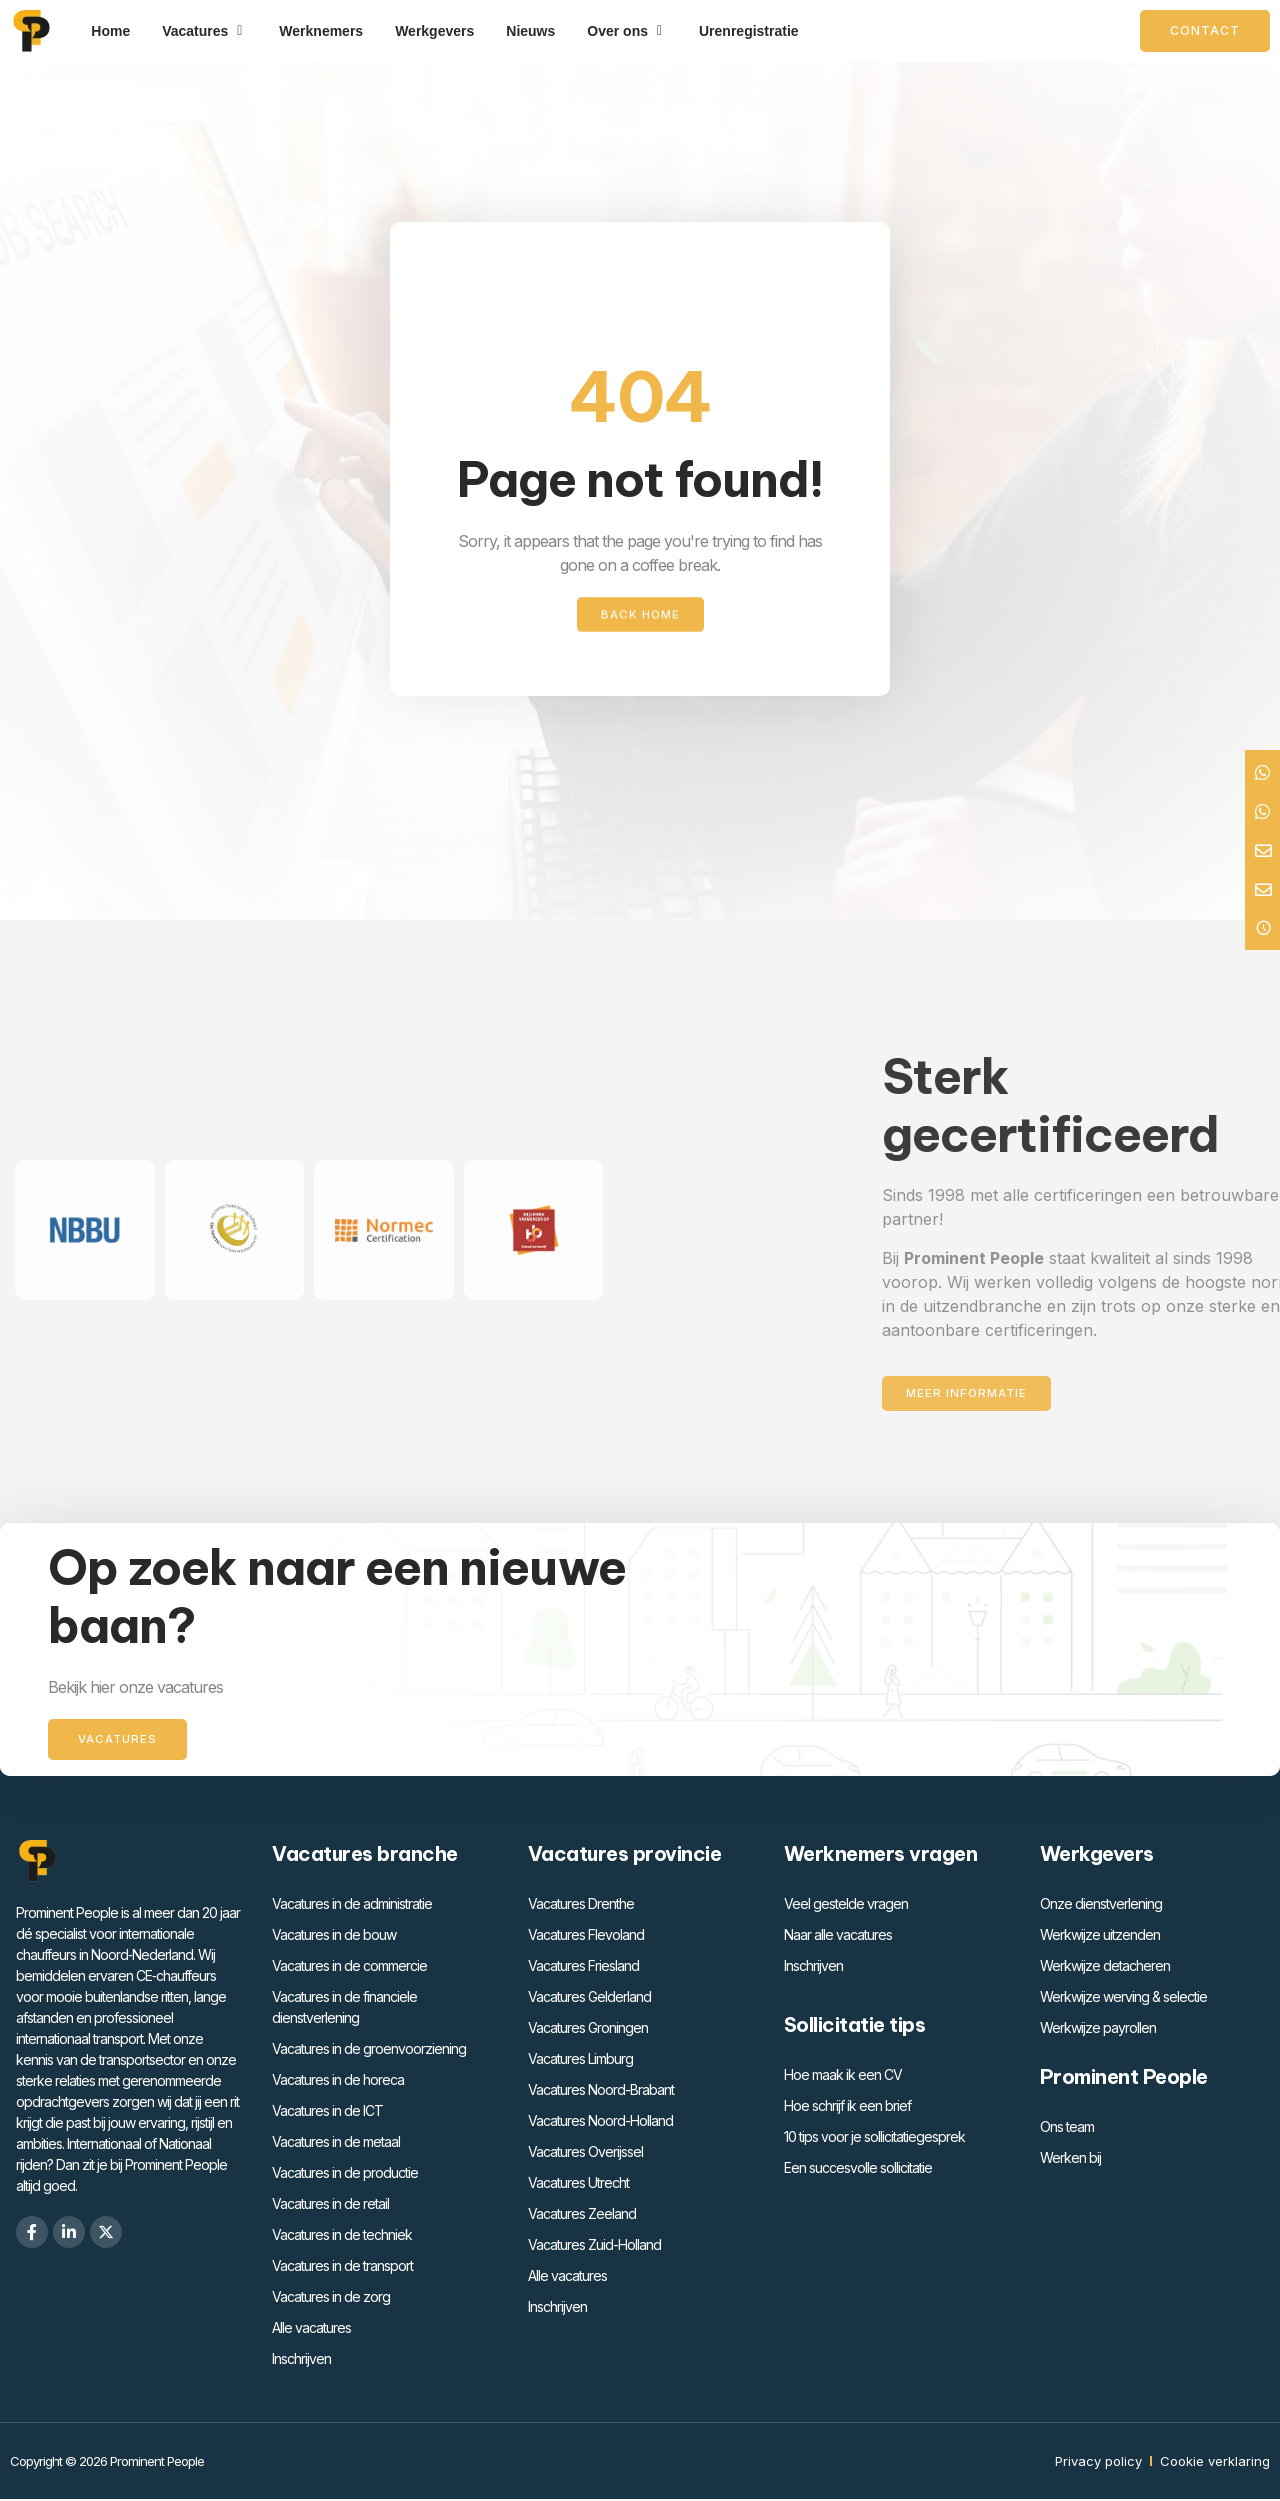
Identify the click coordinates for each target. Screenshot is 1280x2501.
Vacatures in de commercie (349, 1967)
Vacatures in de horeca (338, 2081)
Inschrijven (301, 2360)
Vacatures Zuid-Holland (594, 2246)
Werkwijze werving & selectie (1123, 1998)
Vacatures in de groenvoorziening (369, 2050)
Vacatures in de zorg (331, 2298)
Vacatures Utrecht (578, 2184)
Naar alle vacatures (838, 1936)
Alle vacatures (311, 2329)
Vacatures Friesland (583, 1967)
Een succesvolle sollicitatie (858, 2169)
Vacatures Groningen (588, 2029)
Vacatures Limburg (580, 2060)
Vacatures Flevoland (586, 1936)
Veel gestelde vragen (846, 1905)
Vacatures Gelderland (589, 1998)
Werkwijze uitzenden (1100, 1936)
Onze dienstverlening (1101, 1905)
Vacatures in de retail (330, 2205)
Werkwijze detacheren (1105, 1967)
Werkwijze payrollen (1098, 2029)
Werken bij (1070, 2159)
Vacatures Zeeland (582, 2215)
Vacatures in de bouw (334, 1936)
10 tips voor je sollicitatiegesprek (874, 2138)
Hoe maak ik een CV (843, 2076)
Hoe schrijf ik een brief (847, 2107)
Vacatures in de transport (342, 2267)
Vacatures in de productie (345, 2174)
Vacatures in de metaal (336, 2143)
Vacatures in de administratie (352, 1905)
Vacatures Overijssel (585, 2153)
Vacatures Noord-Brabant (601, 2091)
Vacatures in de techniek (342, 2236)
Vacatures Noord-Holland (600, 2122)
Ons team (1067, 2128)
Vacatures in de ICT (327, 2112)
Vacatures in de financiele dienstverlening (344, 2009)
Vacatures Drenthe (581, 1905)
